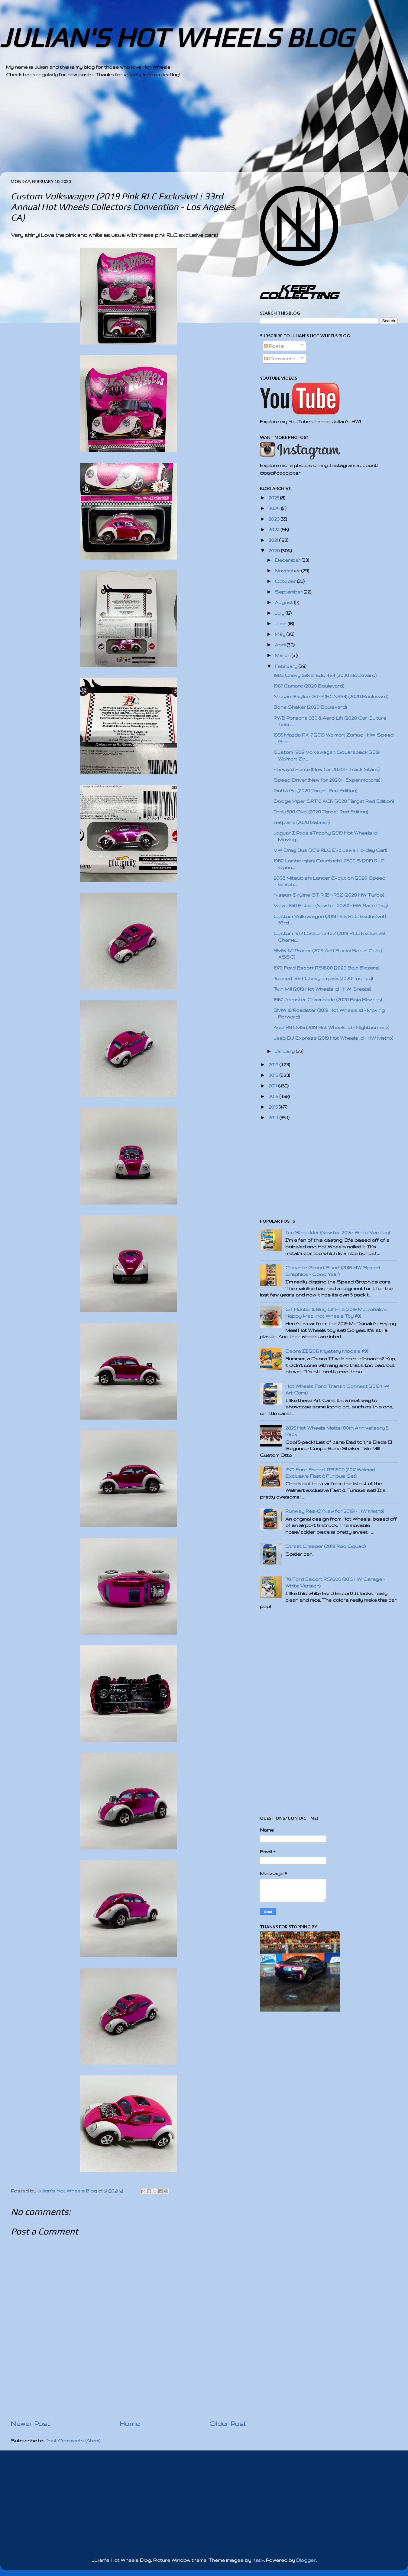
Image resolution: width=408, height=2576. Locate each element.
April (281, 644)
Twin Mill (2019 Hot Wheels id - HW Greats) (322, 989)
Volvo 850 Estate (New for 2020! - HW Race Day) (331, 905)
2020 (274, 550)
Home (130, 2423)
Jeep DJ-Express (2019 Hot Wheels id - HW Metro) (333, 1038)
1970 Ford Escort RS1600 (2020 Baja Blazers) (327, 967)
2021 (273, 540)
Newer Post (30, 2423)
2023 (274, 518)
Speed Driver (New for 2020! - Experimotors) (327, 780)
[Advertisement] (187, 129)
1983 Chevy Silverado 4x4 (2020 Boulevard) (325, 675)
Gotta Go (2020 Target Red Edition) (315, 790)
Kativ (258, 2560)
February (287, 666)
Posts (274, 345)
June (281, 623)
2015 (273, 1107)
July (280, 613)
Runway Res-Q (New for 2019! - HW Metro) (334, 1511)
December (288, 560)
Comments (279, 358)
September (289, 591)
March (283, 655)
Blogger (306, 2560)
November (288, 570)
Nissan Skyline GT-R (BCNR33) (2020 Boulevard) (331, 696)
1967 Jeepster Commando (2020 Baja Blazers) (328, 999)
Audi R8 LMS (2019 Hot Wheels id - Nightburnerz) (331, 1027)
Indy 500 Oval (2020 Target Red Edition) (321, 811)
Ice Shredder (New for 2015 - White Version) (337, 1232)
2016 (274, 1096)
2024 (274, 508)
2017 (273, 1085)
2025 (274, 497)
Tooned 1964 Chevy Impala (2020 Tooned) (323, 978)
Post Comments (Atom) (72, 2440)
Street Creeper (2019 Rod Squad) (325, 1546)
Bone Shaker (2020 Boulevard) (310, 707)
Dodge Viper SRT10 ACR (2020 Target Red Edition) (334, 801)
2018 (274, 1075)
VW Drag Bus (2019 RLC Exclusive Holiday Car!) (330, 850)
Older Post (227, 2423)
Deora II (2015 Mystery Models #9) (326, 1351)
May (281, 634)
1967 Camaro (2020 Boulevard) (309, 685)
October (286, 581)
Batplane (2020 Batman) (302, 822)
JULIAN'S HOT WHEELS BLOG (176, 37)
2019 (274, 1064)
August (284, 602)
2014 (274, 1117)
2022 (274, 529)
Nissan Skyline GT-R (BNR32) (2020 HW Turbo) (329, 894)
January (285, 1051)
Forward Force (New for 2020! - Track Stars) (327, 769)
